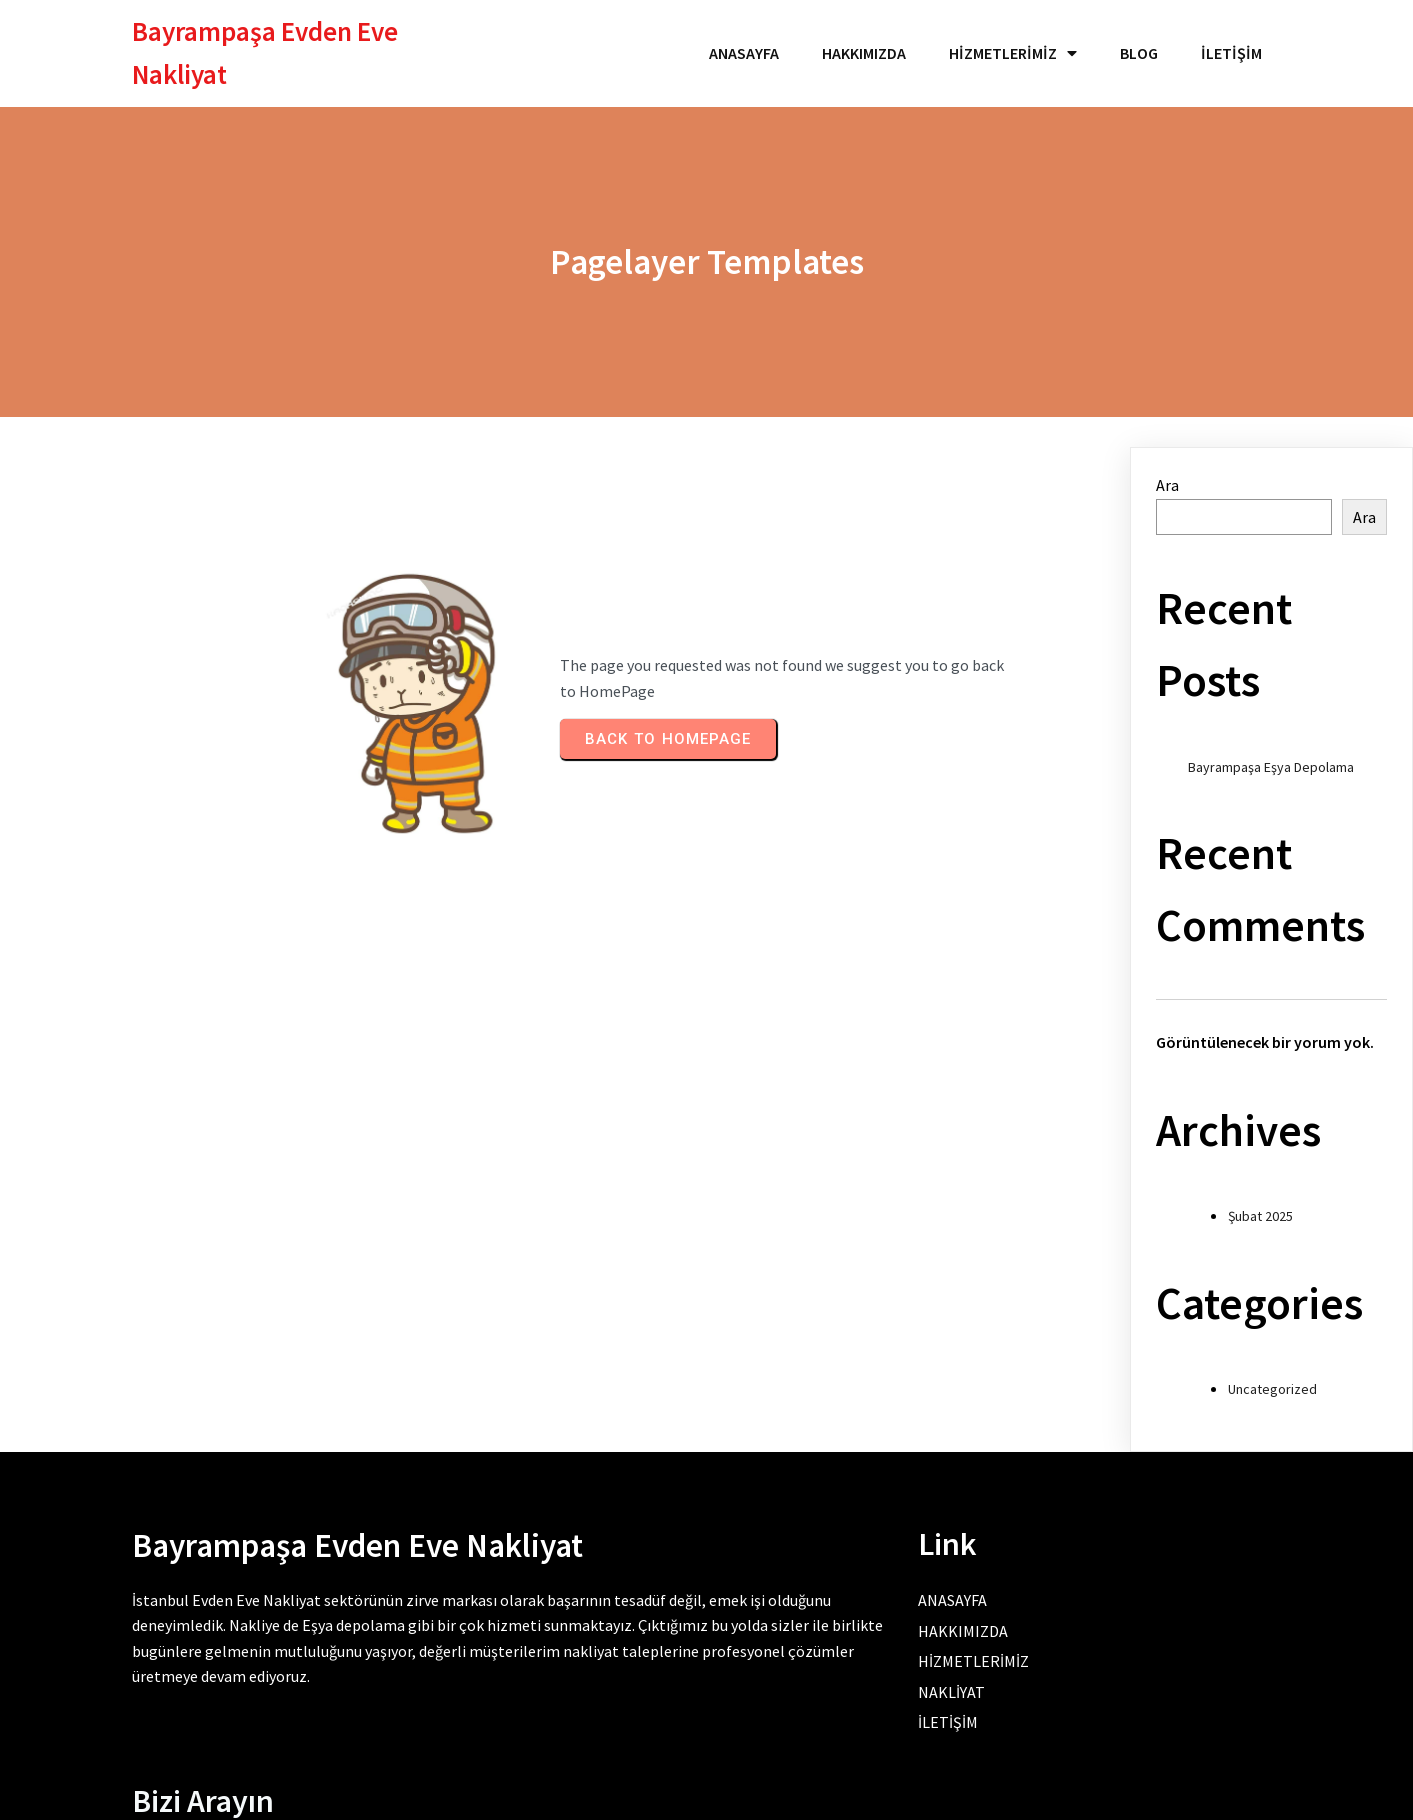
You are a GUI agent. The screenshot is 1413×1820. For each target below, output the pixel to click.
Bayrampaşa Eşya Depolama (1271, 755)
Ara (1167, 474)
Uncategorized (1272, 1378)
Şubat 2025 (1260, 1205)
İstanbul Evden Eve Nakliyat (226, 1594)
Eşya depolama (419, 1619)
